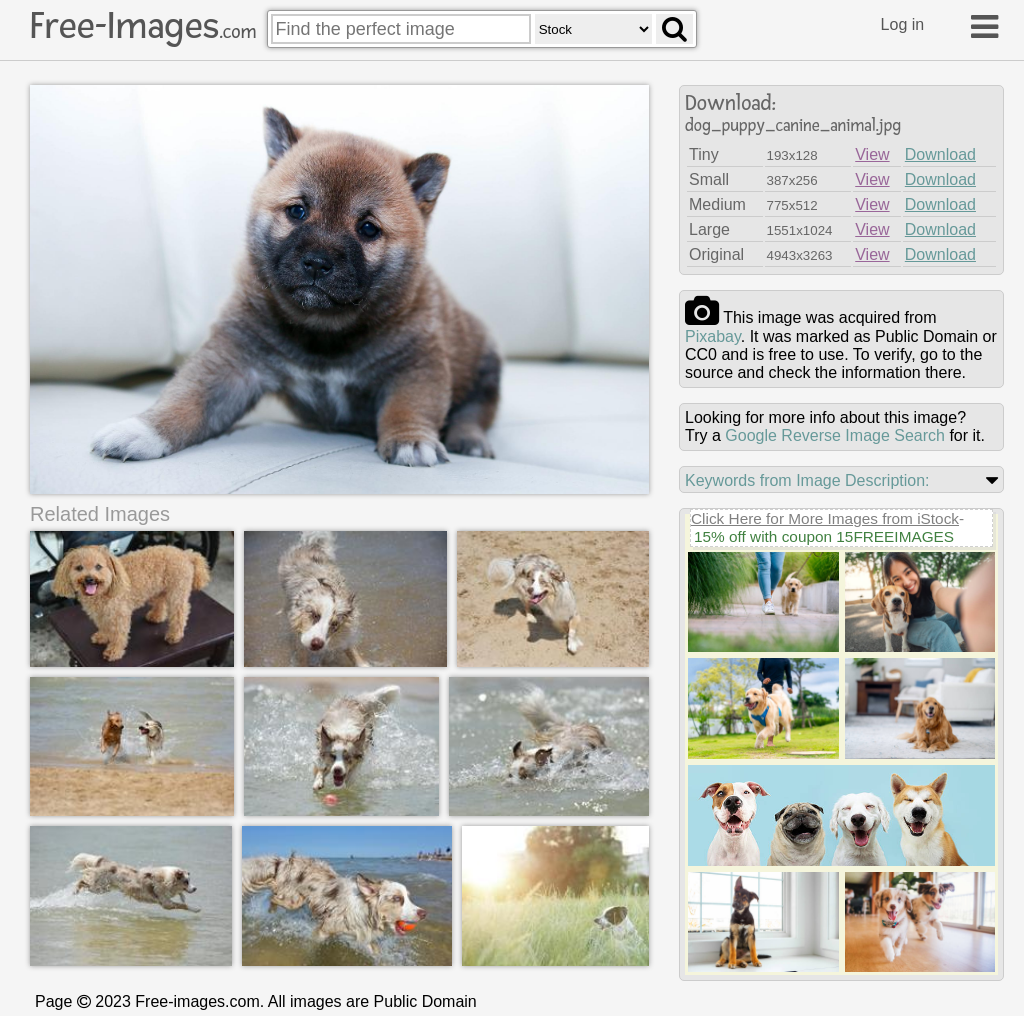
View (872, 154)
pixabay (713, 336)
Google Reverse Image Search (835, 435)
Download (940, 154)
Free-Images (143, 26)
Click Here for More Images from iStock (825, 518)
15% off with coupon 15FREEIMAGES (824, 536)
